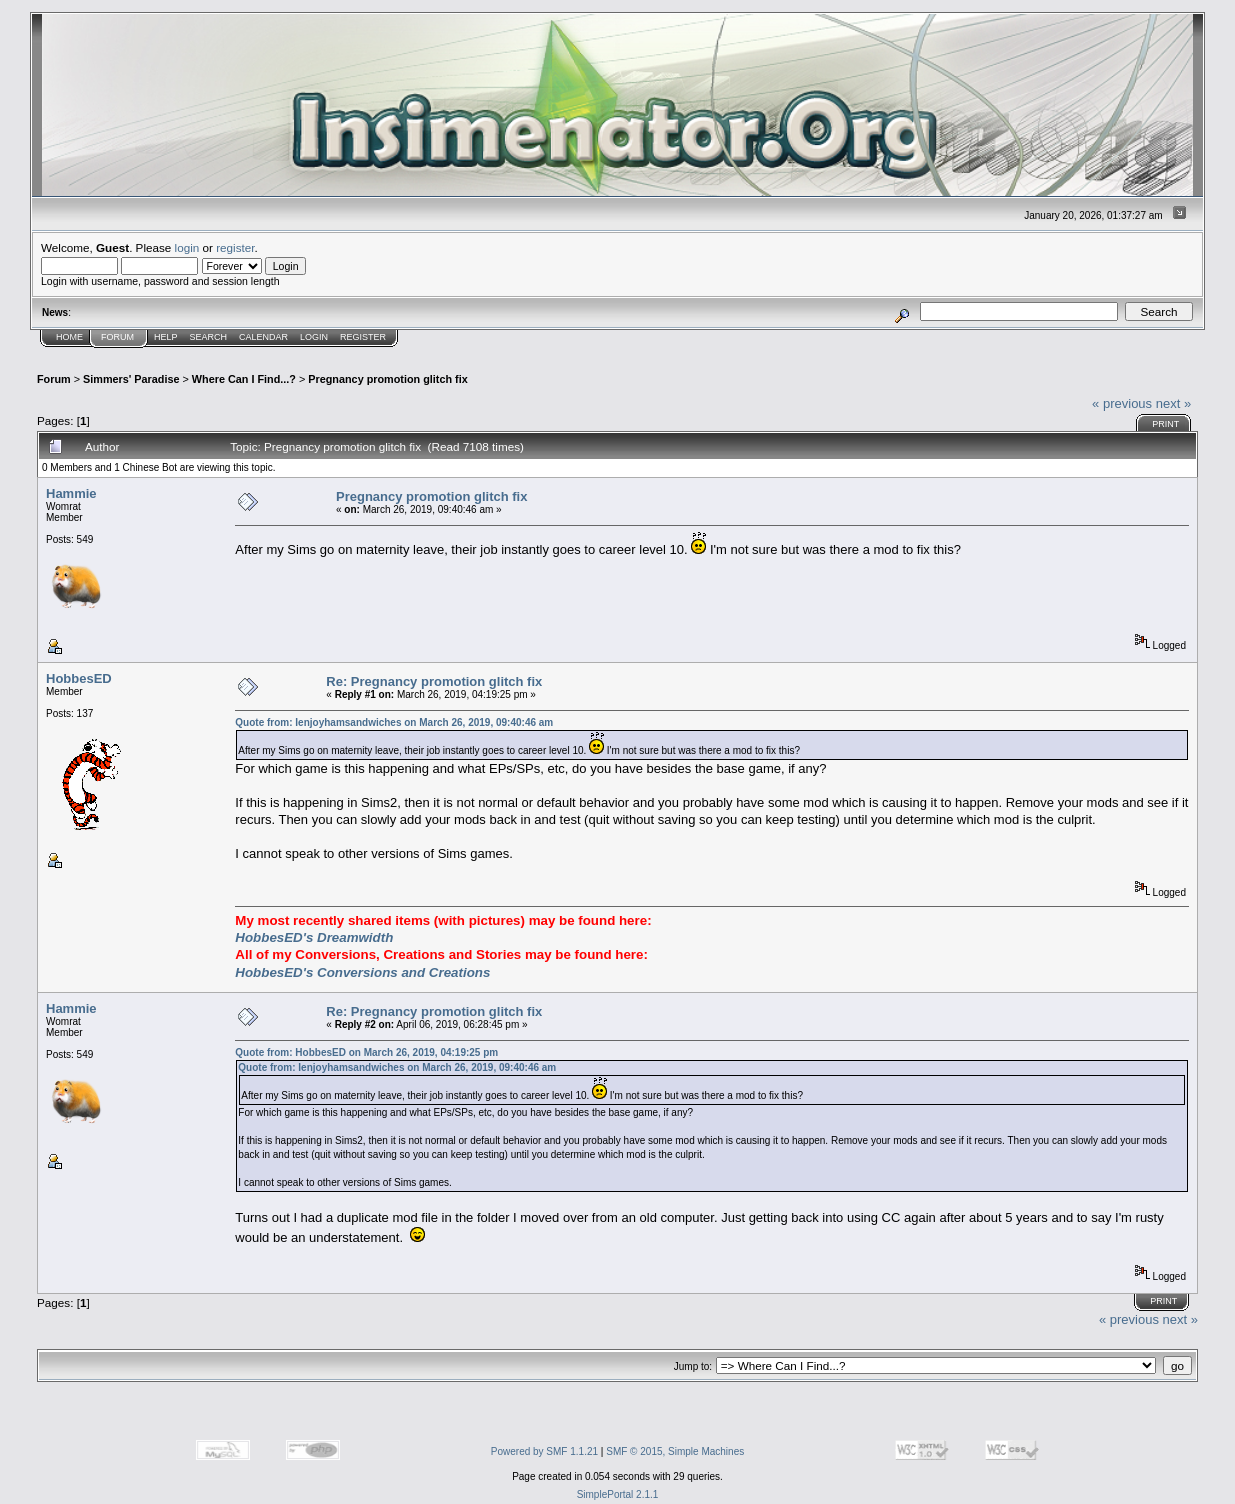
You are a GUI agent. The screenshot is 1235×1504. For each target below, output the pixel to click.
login (187, 247)
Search (209, 337)
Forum (117, 337)
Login (314, 337)
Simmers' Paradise (131, 379)
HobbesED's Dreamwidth (314, 937)
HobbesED (79, 678)
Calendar (263, 337)
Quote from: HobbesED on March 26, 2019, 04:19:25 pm (366, 1052)
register (235, 247)
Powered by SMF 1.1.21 (544, 1451)
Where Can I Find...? (244, 379)
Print (1165, 424)
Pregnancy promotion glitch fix (387, 379)
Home (69, 337)
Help (166, 337)
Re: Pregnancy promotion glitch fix (434, 681)
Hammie (71, 493)
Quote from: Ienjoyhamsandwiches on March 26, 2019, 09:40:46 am (394, 722)
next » (1173, 403)
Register (363, 337)
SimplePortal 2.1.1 (618, 1494)
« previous (1122, 403)
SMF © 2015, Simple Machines (675, 1451)
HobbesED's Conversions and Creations (362, 972)
